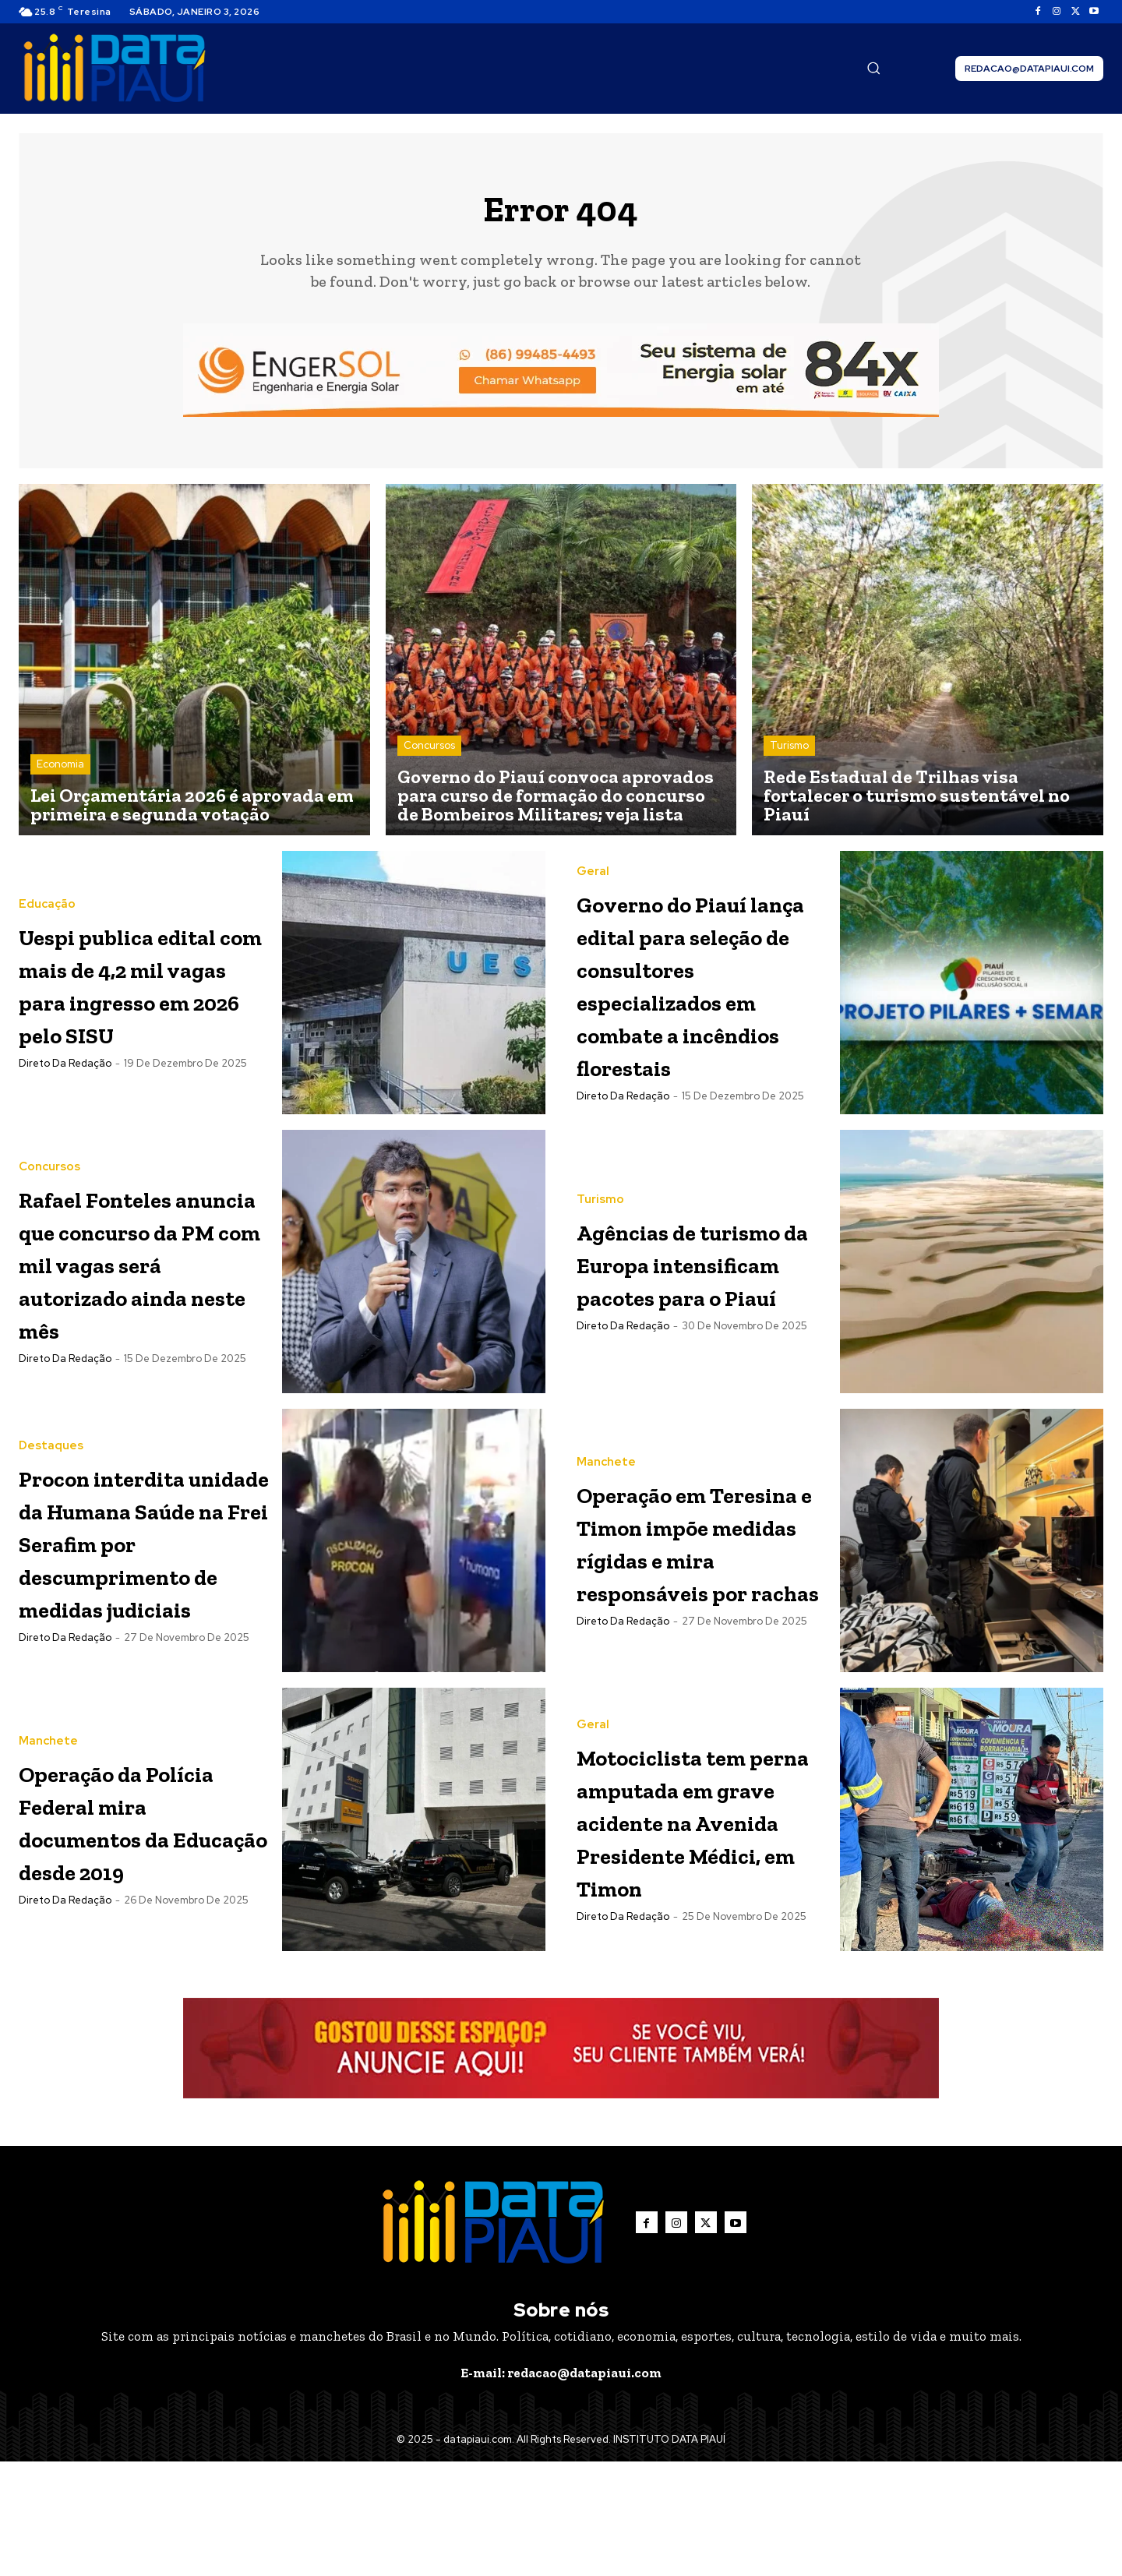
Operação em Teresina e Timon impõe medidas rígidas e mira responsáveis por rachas (701, 1584)
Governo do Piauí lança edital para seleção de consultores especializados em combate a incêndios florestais (699, 1008)
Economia (60, 771)
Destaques (51, 1458)
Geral (593, 864)
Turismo (789, 753)
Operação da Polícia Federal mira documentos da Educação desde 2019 (132, 1899)
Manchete (606, 1473)
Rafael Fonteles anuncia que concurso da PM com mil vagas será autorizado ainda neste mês (134, 1305)
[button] (873, 68)
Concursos (429, 753)
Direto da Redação (65, 1087)
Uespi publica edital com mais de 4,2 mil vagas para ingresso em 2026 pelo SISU (142, 990)
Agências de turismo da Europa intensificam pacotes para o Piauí (681, 1305)
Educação (47, 896)
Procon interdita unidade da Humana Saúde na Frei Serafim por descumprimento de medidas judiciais (144, 1602)
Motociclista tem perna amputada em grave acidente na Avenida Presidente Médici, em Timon (699, 1917)
